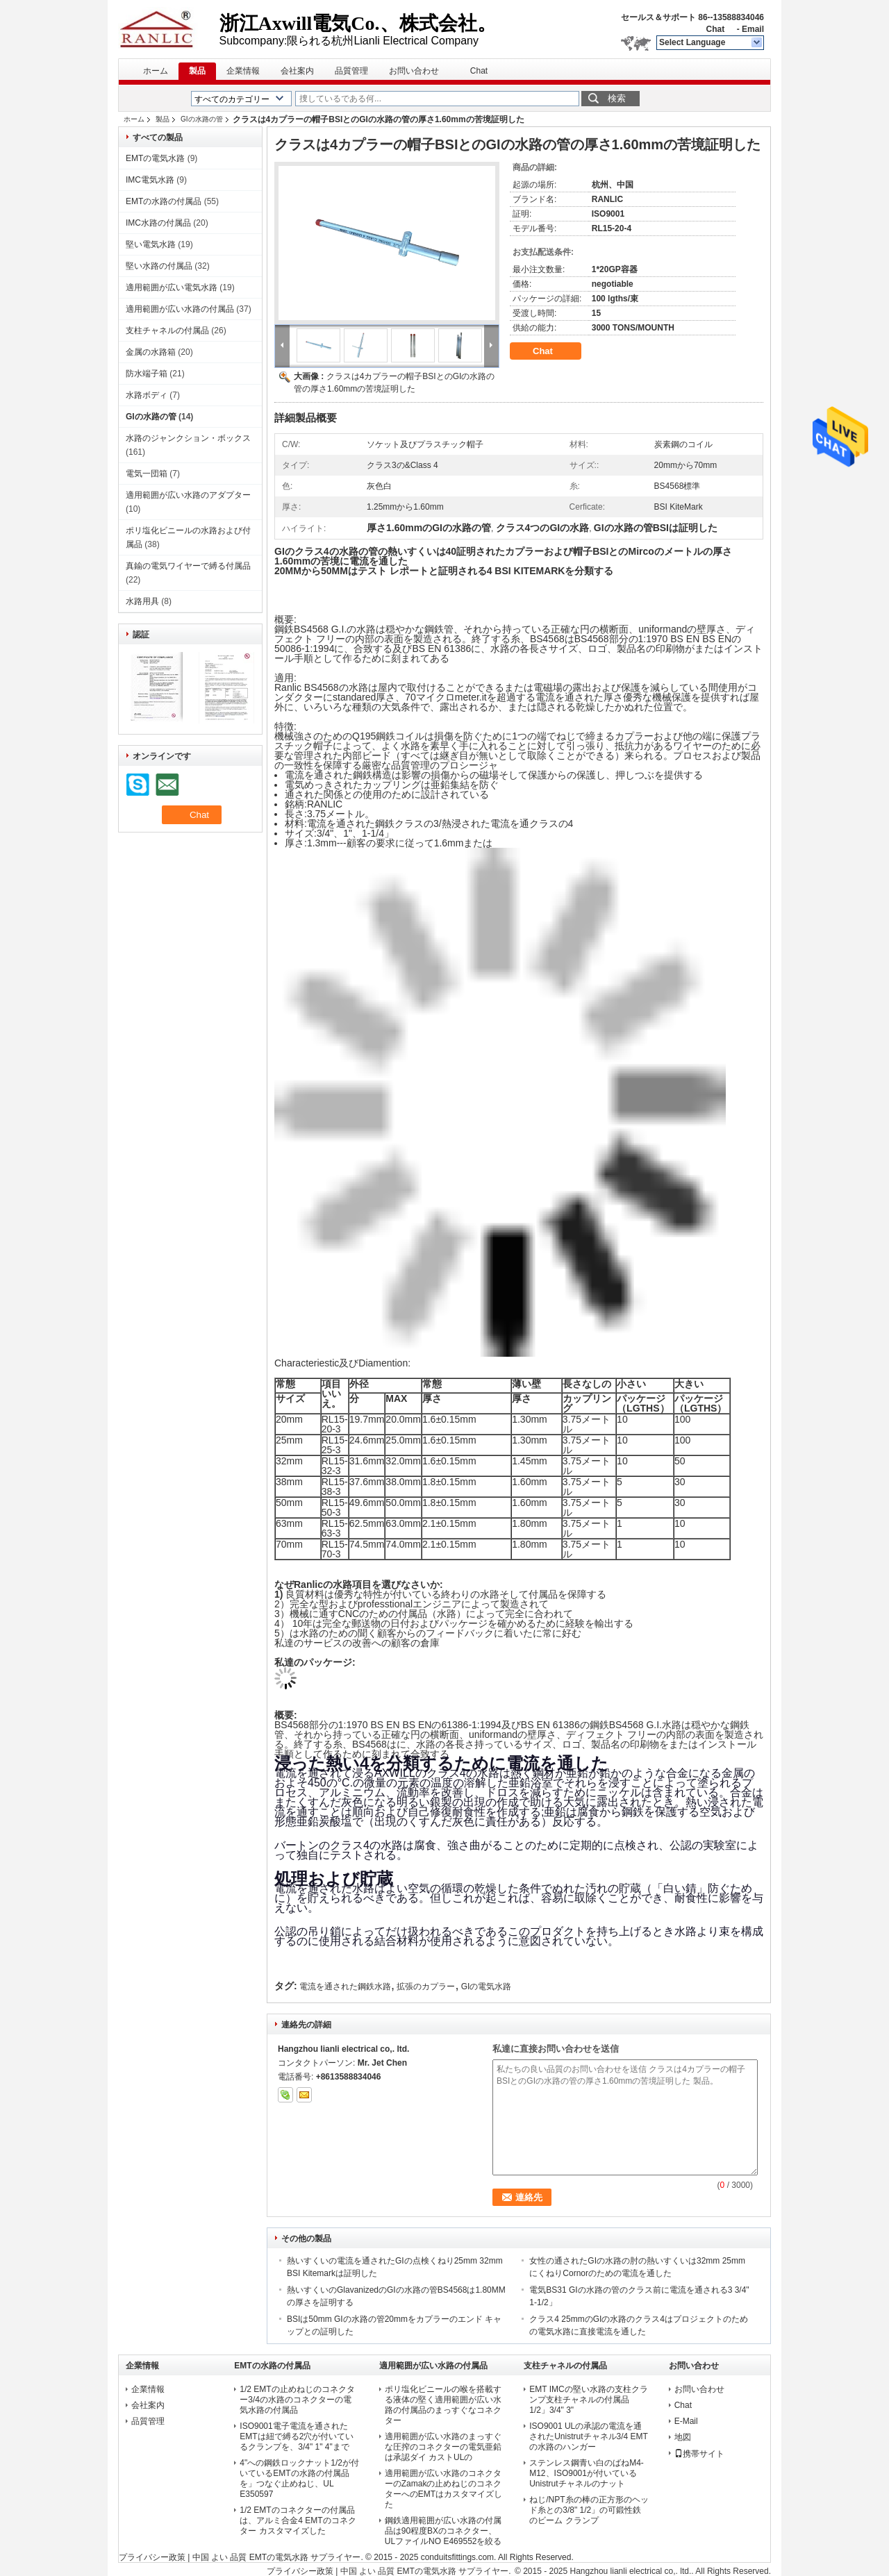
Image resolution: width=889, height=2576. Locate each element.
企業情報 (243, 71)
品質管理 (351, 71)
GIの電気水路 (486, 1986)
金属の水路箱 (151, 352)
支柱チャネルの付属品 (167, 330)
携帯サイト (699, 2454)
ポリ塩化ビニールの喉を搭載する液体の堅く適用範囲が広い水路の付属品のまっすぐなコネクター (443, 2404)
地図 (682, 2437)
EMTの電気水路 (155, 158)
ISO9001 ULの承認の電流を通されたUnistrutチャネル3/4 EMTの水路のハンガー (588, 2436)
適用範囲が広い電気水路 (171, 287)
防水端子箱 (146, 373)
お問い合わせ (414, 71)
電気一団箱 (146, 473)
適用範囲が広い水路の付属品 (180, 309)
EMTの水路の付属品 (163, 201)
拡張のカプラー (426, 1986)
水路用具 (142, 601)
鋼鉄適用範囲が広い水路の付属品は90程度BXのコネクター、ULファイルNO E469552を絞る (443, 2531)
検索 (617, 98)
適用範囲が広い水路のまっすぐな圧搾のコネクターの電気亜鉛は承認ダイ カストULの (443, 2447)
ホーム (155, 71)
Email (753, 29)
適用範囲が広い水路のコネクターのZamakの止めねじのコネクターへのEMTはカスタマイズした (443, 2488)
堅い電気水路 (151, 244)
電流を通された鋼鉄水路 (345, 1986)
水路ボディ (146, 395)
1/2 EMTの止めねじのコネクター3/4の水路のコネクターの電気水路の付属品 (297, 2399)
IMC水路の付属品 (158, 223)
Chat (715, 29)
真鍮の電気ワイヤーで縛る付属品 (188, 566)
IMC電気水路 (150, 180)
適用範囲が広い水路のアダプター (188, 495)
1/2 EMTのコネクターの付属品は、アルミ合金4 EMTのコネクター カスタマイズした (298, 2520)
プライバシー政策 (152, 2557)
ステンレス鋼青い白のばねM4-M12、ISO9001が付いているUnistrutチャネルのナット (586, 2473)
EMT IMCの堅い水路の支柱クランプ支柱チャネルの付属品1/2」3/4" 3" (588, 2399)
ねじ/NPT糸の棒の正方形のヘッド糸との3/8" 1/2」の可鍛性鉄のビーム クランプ (588, 2510)
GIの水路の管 (202, 119)
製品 (197, 71)
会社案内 (297, 71)
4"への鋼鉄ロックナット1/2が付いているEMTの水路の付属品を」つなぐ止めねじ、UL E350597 (299, 2478)
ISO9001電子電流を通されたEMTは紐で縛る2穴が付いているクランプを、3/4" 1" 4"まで (297, 2436)
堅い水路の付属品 (159, 266)
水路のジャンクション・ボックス (188, 438)
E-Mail (686, 2421)
